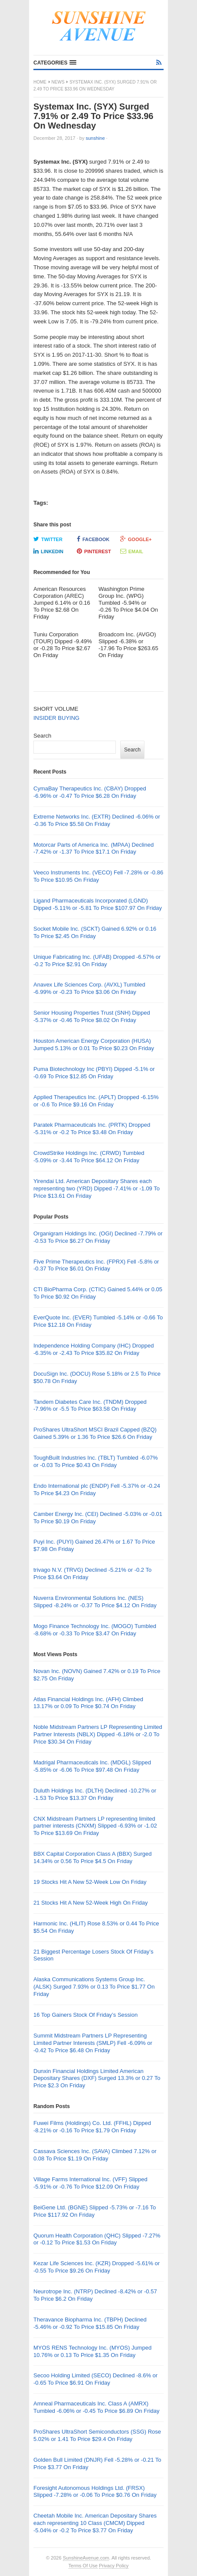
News (58, 82)
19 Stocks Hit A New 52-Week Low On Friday (90, 1882)
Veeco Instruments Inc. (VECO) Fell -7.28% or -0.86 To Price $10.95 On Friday (98, 876)
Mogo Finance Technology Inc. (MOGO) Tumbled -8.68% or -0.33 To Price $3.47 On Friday (94, 1630)
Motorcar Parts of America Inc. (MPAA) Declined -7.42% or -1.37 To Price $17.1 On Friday (93, 848)
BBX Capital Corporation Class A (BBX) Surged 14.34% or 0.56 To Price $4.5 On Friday (92, 1857)
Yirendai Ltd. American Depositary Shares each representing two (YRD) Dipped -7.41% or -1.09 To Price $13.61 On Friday (96, 1188)
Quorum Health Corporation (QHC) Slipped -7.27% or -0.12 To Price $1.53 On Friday (97, 2239)
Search (42, 735)
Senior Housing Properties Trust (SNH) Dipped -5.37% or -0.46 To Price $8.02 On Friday (91, 1016)
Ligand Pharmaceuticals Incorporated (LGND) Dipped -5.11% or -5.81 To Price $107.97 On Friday (97, 904)
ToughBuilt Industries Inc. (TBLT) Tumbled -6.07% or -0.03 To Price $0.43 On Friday (95, 1461)
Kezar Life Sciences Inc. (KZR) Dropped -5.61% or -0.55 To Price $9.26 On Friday (96, 2267)
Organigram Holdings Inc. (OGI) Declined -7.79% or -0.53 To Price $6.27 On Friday (98, 1237)
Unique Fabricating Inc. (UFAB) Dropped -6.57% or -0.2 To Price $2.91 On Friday (97, 960)
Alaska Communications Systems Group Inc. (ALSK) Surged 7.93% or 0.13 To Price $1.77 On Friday (93, 1986)
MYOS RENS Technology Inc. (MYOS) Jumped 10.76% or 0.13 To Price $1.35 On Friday (92, 2351)
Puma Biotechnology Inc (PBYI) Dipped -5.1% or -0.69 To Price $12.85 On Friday (94, 1073)
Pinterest (94, 551)
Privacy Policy (113, 2565)
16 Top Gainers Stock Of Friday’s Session (85, 2015)
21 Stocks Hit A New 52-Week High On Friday (90, 1902)
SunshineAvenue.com (86, 2557)
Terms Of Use (83, 2565)
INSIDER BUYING (56, 718)
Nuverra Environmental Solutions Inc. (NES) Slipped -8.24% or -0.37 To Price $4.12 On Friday (95, 1602)
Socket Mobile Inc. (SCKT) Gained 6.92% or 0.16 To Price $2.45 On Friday (94, 932)
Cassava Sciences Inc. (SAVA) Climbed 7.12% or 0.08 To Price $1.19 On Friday (94, 2155)
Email (131, 551)
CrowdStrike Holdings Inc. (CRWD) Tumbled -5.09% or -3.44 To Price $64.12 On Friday (88, 1157)
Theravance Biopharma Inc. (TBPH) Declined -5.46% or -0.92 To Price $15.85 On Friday (90, 2323)
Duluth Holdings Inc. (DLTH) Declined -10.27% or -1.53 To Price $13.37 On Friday (94, 1794)
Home (39, 82)
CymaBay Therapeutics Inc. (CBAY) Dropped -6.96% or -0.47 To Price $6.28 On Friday (89, 792)
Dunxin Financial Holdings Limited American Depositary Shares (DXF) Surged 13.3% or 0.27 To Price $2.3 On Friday (96, 2078)
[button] (54, 62)
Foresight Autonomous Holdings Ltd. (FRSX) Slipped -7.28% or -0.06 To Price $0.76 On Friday (95, 2492)
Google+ (136, 539)
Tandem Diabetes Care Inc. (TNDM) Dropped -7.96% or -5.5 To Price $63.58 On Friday (90, 1405)
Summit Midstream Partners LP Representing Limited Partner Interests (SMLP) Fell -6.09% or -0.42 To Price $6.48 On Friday (92, 2043)
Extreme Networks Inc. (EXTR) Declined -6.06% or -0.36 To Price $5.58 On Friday (96, 820)
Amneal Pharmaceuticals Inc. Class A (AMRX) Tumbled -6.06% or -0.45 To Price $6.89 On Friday (96, 2407)
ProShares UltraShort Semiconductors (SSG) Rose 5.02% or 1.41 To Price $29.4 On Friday (97, 2435)
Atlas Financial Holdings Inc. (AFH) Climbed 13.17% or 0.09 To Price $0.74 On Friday (88, 1703)
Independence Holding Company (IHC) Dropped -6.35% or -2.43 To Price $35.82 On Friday (93, 1349)
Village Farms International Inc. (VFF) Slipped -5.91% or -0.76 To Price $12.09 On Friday (90, 2183)
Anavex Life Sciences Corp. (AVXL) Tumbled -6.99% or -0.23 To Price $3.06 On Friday (89, 988)
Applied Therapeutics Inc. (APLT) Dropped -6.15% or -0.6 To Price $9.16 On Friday (96, 1101)
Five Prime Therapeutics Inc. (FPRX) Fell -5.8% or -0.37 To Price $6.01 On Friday (96, 1265)
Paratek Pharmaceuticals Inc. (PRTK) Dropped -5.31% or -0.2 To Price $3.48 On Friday (91, 1128)
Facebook (93, 539)
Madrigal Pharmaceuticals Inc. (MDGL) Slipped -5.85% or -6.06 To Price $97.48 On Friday (92, 1766)
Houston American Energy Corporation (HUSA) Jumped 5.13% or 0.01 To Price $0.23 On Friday (93, 1044)
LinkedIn (48, 551)
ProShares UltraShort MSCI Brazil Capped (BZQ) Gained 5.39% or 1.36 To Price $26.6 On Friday (95, 1433)
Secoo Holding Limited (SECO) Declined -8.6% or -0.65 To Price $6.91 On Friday (95, 2379)
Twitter (47, 539)
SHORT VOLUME (56, 709)
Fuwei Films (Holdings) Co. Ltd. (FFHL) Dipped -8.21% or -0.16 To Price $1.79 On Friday (92, 2127)
